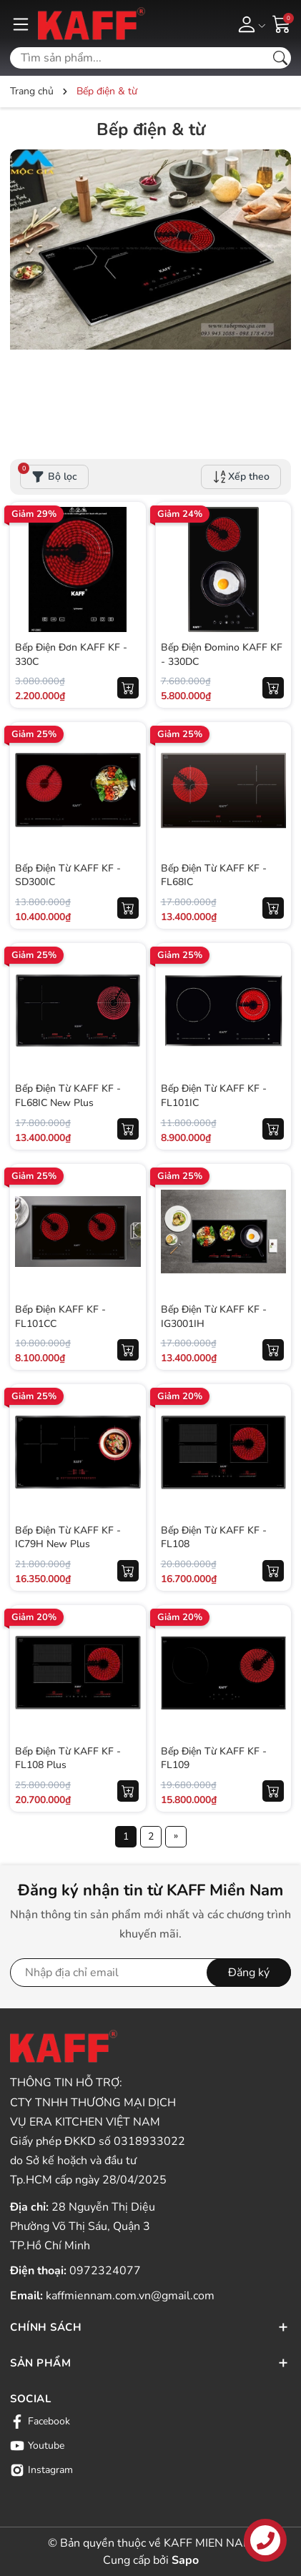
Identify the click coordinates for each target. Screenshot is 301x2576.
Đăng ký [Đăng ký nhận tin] (249, 1972)
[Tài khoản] (249, 23)
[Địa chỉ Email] (150, 1972)
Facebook (40, 2421)
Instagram (41, 2470)
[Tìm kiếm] (280, 58)
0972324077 (105, 2271)
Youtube (37, 2446)
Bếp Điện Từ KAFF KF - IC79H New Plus (68, 1537)
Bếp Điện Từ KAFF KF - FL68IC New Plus (68, 1096)
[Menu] (20, 23)
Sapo (185, 2560)
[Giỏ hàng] (281, 22)
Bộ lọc (48, 474)
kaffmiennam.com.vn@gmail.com (130, 2296)
